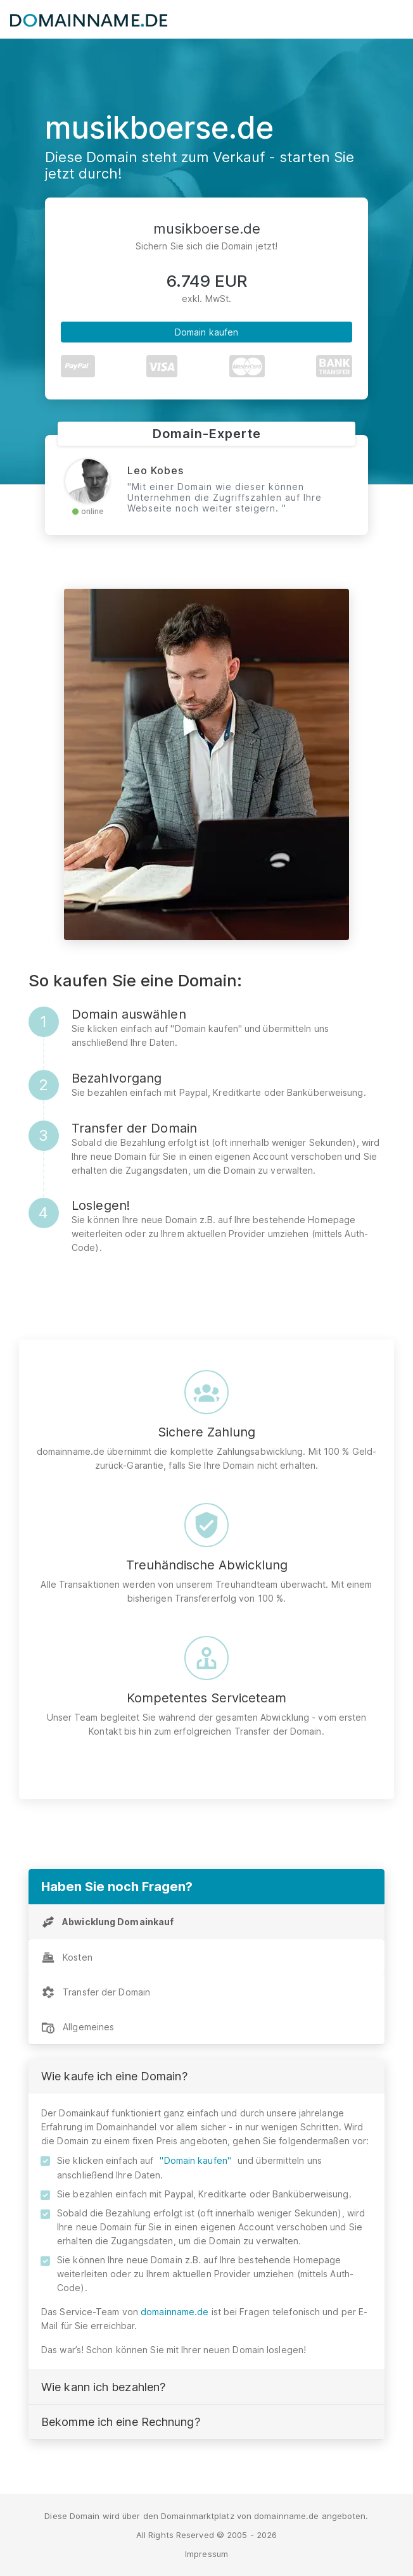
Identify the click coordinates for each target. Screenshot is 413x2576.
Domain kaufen (206, 332)
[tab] (206, 1922)
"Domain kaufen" (195, 2160)
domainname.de (174, 2311)
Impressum (206, 2554)
